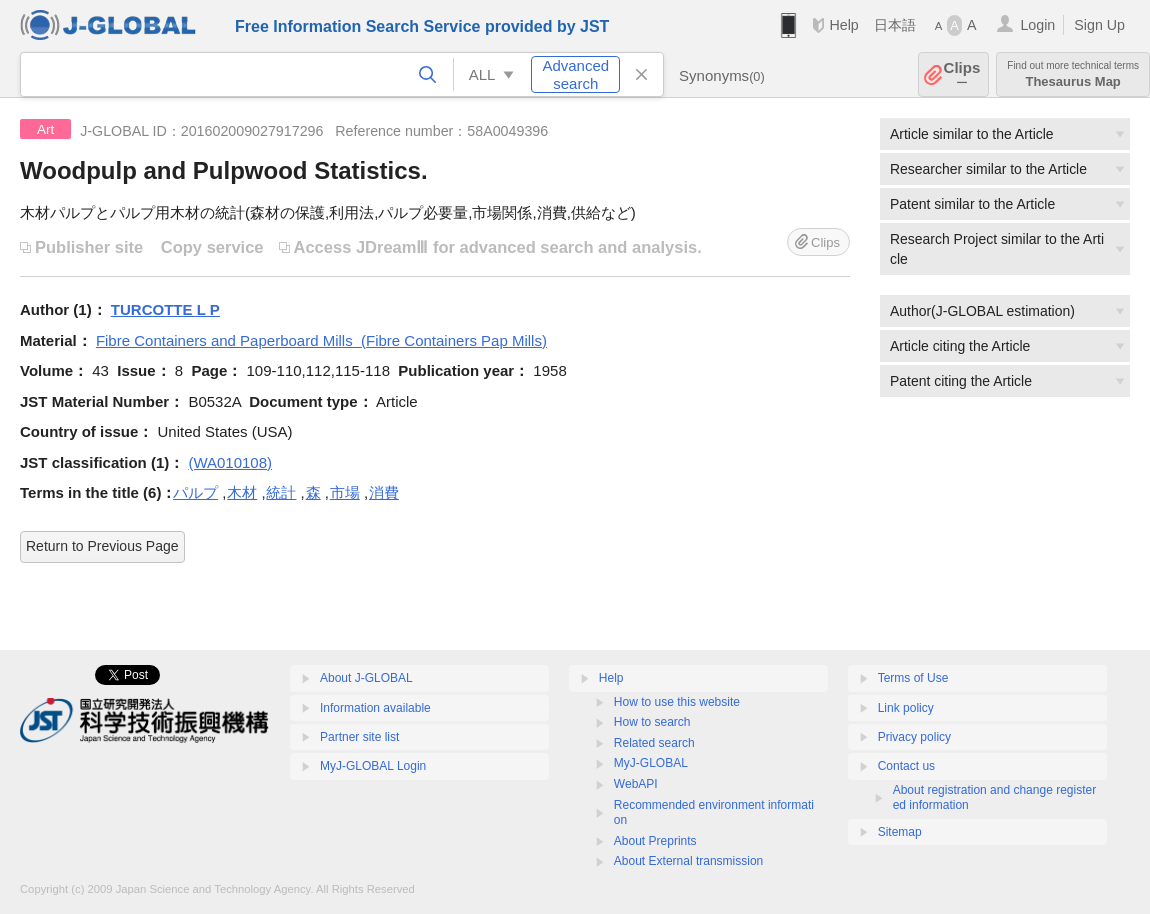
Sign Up (1099, 25)
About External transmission (688, 861)
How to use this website (677, 702)
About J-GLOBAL (366, 678)
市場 (345, 492)
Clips (962, 74)
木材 (242, 492)
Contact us (906, 766)
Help (843, 25)
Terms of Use (913, 678)
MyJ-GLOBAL (651, 763)
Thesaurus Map (1073, 74)
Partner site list (359, 737)
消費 (384, 492)
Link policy (906, 708)
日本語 (895, 25)
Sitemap (900, 832)
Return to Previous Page (102, 546)
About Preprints (655, 841)
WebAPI (636, 784)
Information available (375, 708)
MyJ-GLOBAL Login (373, 766)
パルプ (195, 492)
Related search (654, 743)
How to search (652, 722)
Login (1037, 25)
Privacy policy (914, 737)
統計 (281, 492)
